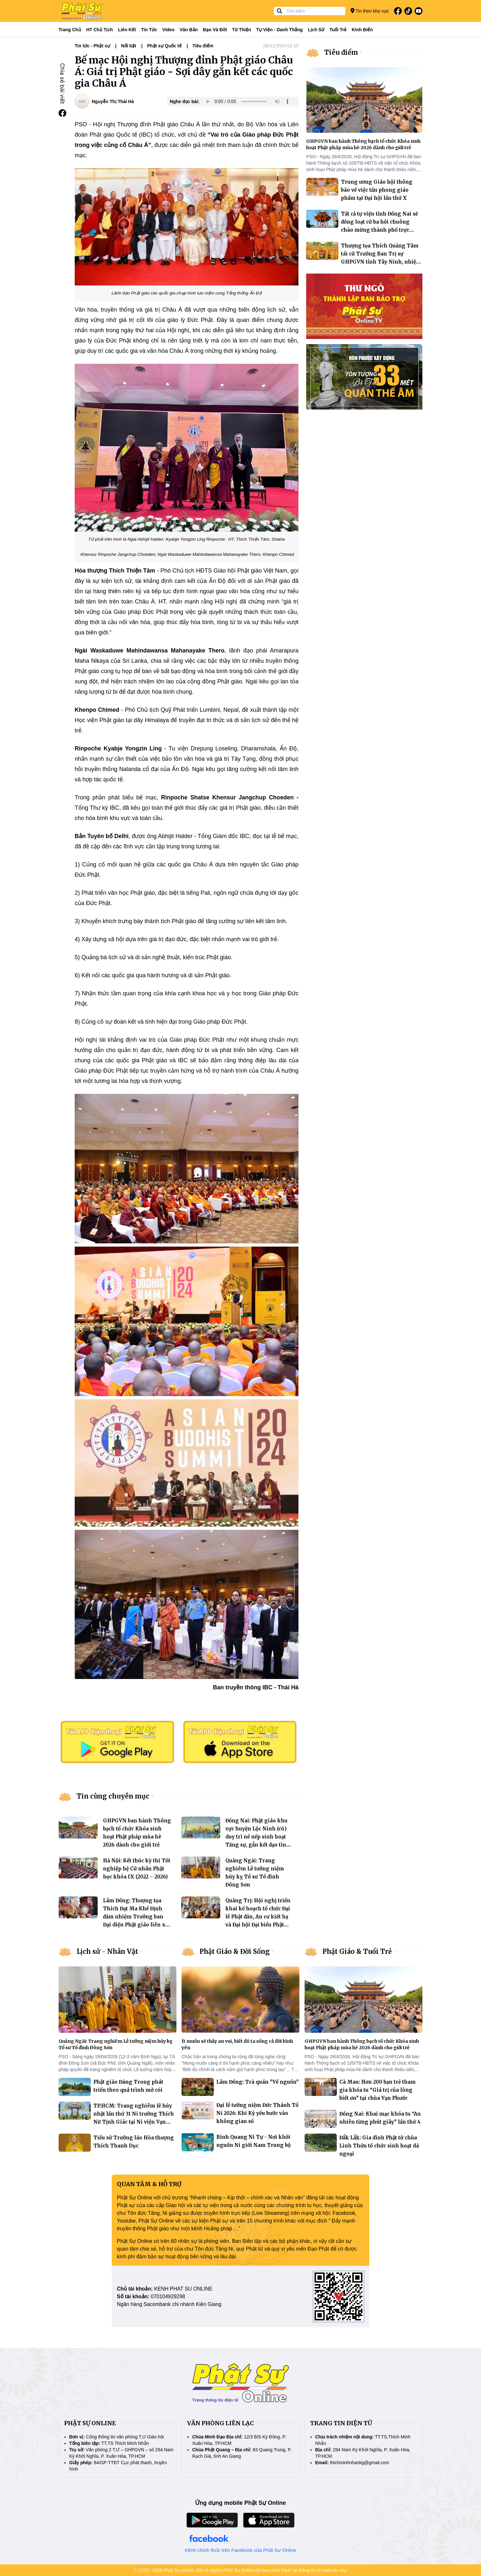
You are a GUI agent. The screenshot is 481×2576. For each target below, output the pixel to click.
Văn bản (189, 29)
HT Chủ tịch (99, 29)
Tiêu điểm (202, 45)
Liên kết (127, 29)
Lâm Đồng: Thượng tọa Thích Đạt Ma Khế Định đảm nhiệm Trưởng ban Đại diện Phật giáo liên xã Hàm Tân (135, 1916)
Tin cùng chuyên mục (113, 1796)
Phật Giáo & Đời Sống (235, 1951)
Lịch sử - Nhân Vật (107, 1951)
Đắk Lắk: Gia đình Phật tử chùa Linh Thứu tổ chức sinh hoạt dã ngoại (379, 2146)
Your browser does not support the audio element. (247, 101)
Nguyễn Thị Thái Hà (113, 101)
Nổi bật (128, 45)
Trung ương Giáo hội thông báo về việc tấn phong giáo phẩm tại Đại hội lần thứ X (376, 190)
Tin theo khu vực (370, 11)
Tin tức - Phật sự (92, 45)
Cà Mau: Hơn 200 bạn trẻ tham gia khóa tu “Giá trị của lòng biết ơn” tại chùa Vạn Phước (377, 2090)
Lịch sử (316, 29)
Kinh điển (362, 29)
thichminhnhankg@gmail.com (359, 2462)
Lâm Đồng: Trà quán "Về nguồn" (257, 2082)
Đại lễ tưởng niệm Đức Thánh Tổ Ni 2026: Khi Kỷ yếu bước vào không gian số (257, 2113)
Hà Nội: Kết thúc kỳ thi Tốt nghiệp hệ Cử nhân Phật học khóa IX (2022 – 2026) (136, 1868)
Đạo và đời (215, 29)
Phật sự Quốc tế (164, 45)
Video (168, 29)
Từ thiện (241, 29)
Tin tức (149, 29)
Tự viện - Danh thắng (279, 29)
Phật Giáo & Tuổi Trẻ (357, 1951)
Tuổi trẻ (337, 29)
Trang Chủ (70, 29)
